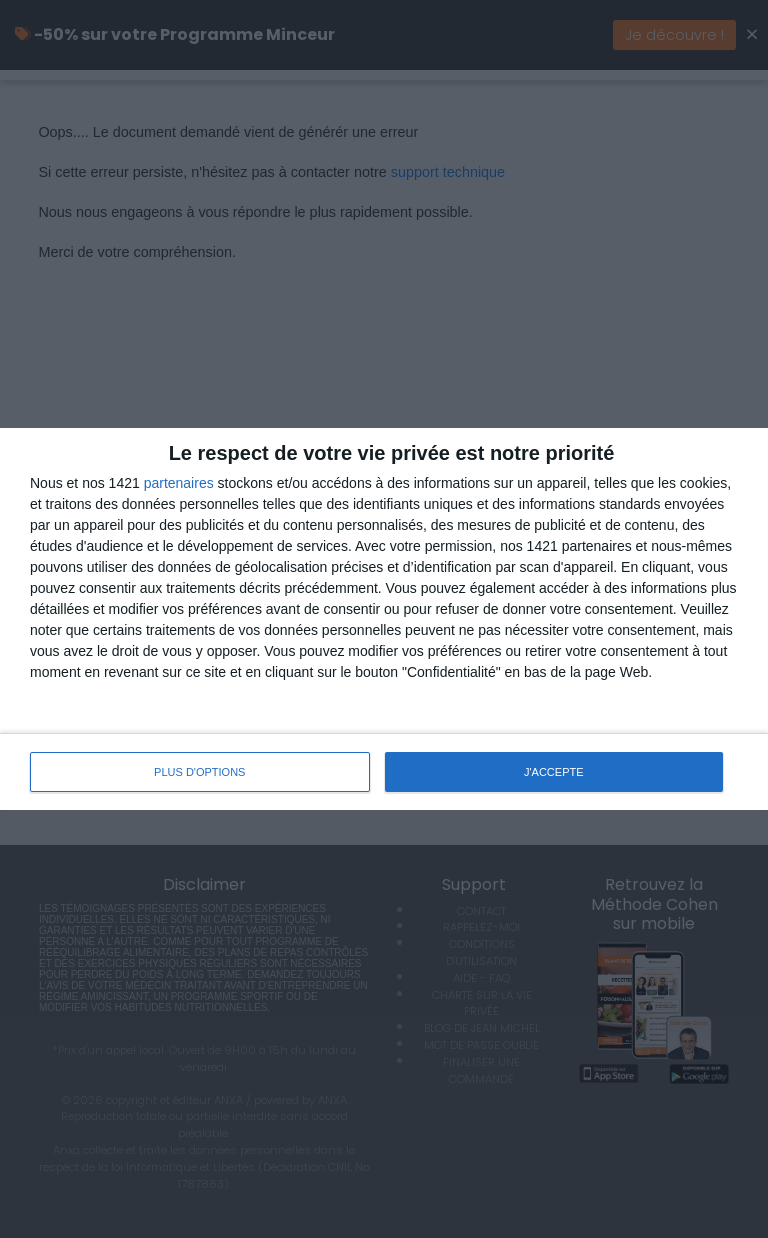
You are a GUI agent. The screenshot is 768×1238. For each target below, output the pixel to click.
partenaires (179, 483)
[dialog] (384, 619)
